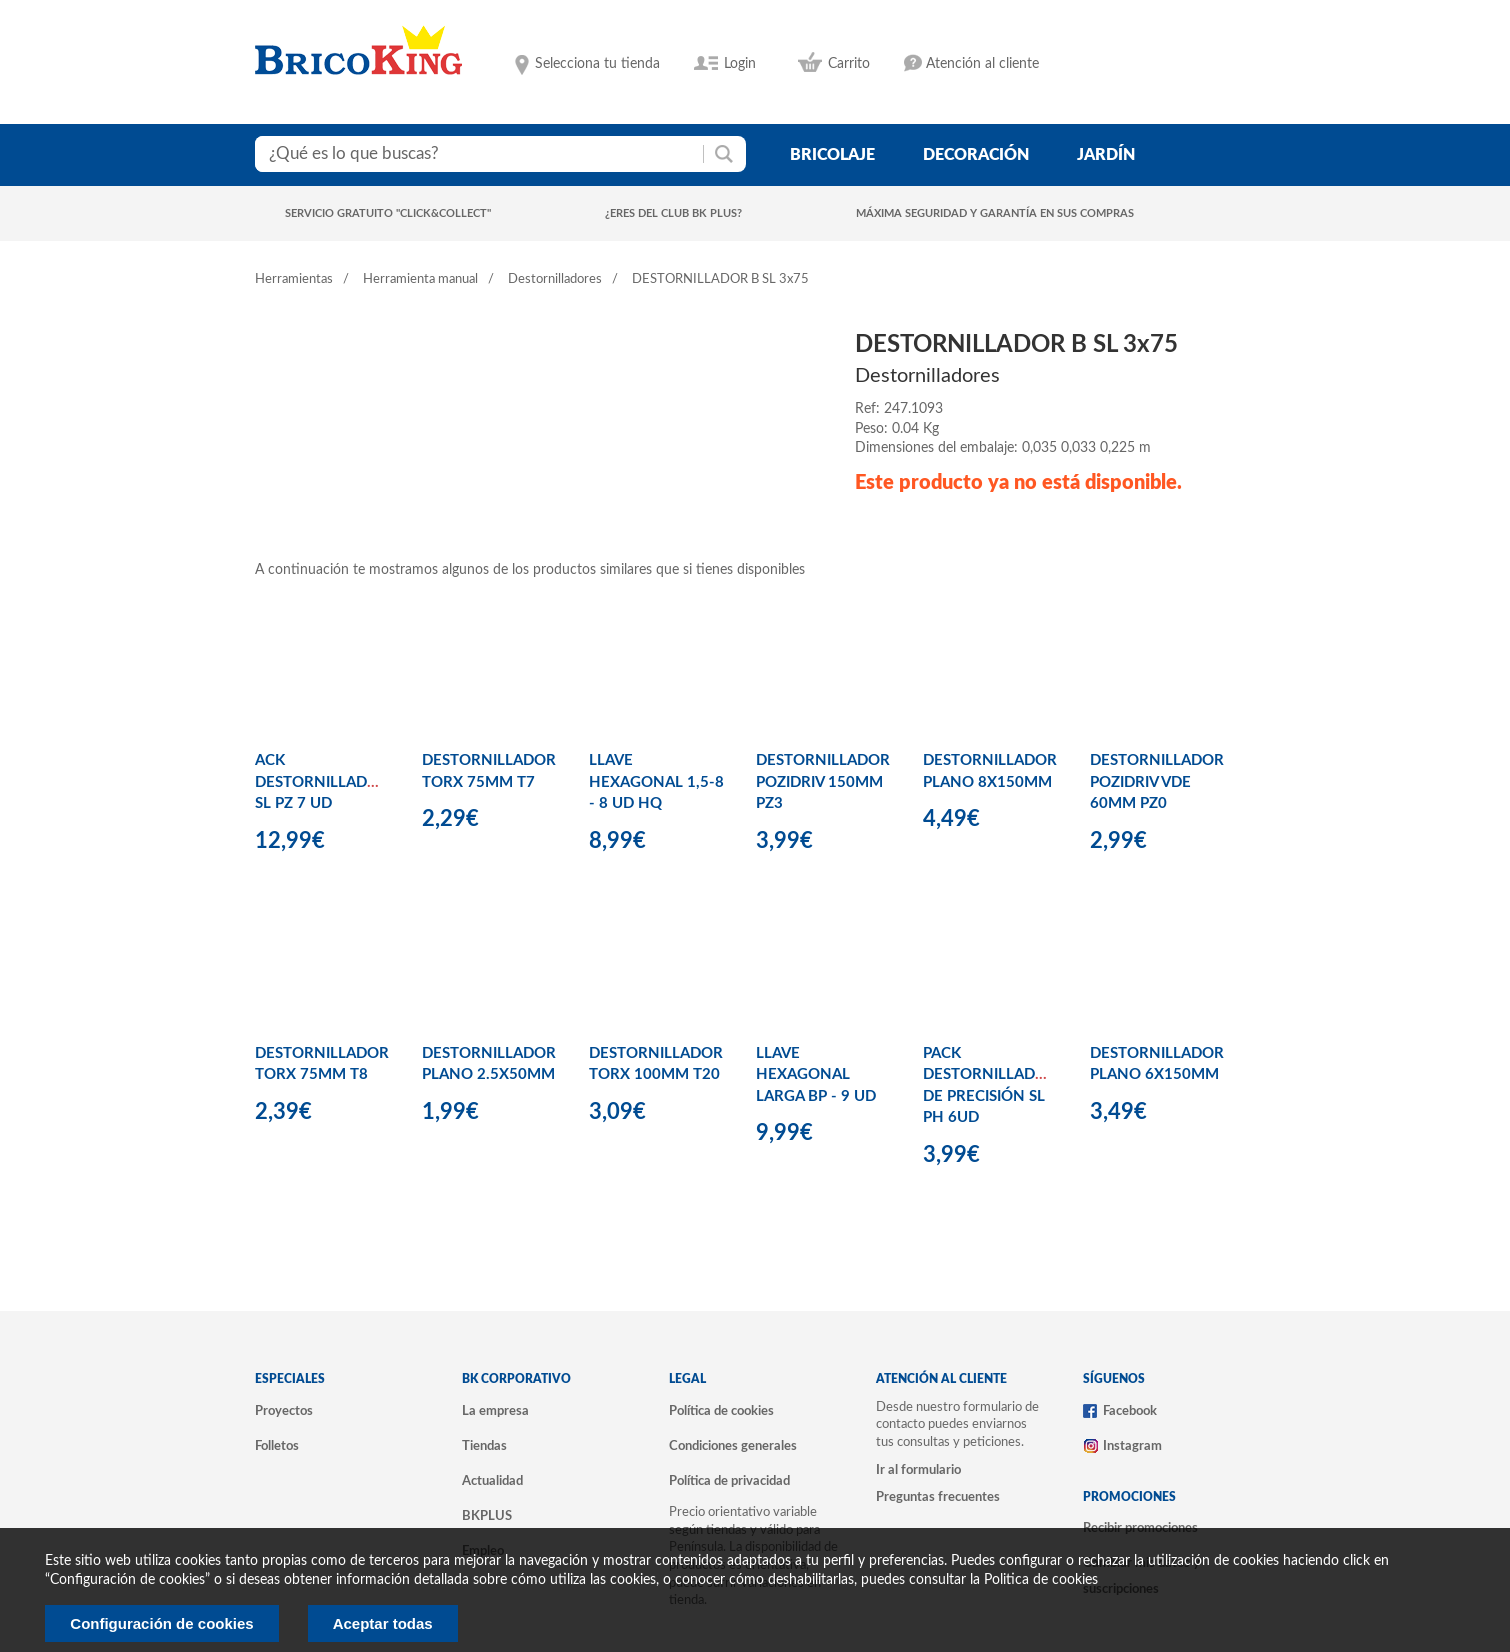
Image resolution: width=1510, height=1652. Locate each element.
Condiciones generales (733, 1446)
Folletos (277, 1446)
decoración (976, 155)
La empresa (495, 1411)
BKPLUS (487, 1516)
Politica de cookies (1041, 1580)
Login (740, 64)
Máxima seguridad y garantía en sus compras (995, 213)
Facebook (1130, 1411)
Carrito (849, 64)
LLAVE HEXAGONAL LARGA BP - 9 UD (816, 1075)
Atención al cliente (982, 64)
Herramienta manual (420, 279)
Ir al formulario (918, 1470)
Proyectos (284, 1411)
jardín (1106, 155)
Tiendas (484, 1446)
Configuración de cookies (161, 1623)
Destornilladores (555, 279)
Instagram (1132, 1446)
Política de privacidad (729, 1481)
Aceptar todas (383, 1623)
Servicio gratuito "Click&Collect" (388, 213)
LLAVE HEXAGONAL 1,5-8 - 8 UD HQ (656, 782)
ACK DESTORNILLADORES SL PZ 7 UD (330, 782)
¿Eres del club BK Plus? (673, 213)
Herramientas (294, 279)
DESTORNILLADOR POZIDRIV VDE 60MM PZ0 (1157, 782)
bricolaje (832, 155)
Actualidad (492, 1481)
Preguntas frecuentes (938, 1497)
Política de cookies (721, 1411)
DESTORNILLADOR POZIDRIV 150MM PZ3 (823, 782)
